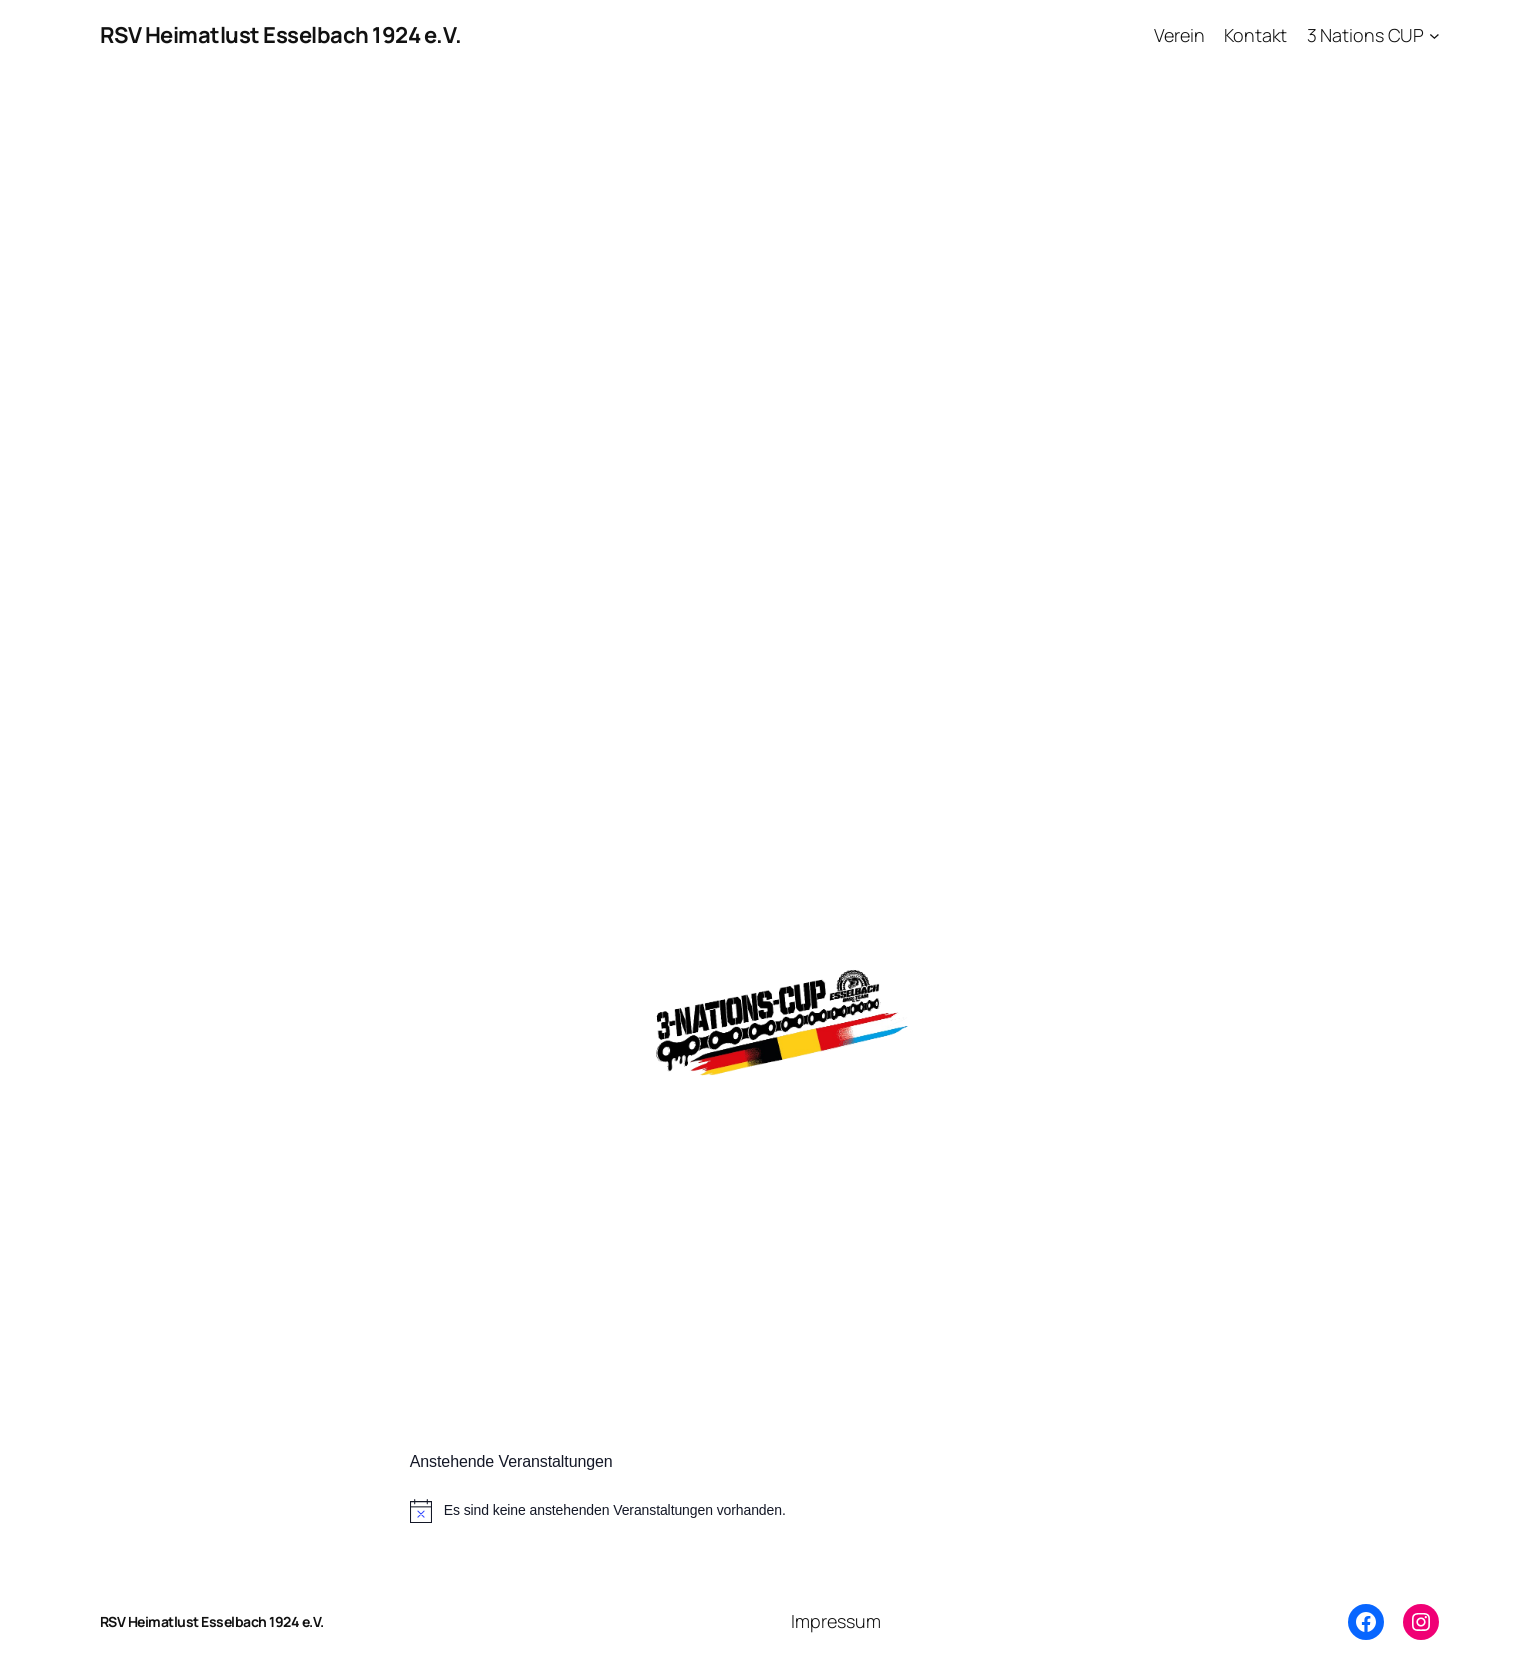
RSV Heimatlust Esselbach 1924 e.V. (281, 35)
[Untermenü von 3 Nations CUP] (1434, 35)
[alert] (770, 1511)
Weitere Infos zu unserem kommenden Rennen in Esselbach (742, 1114)
